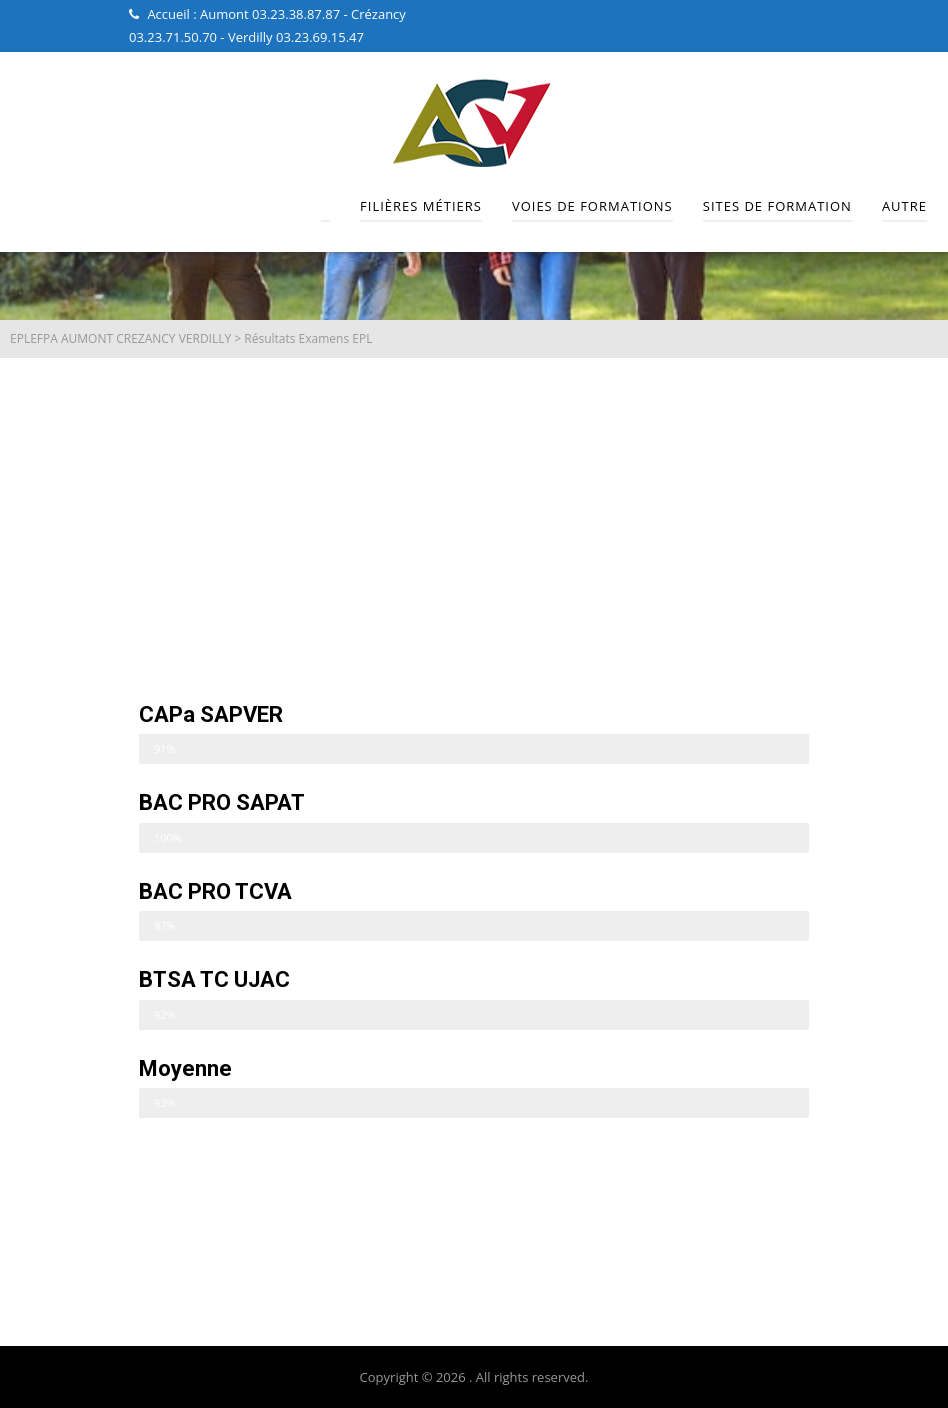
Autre (904, 206)
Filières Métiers (421, 206)
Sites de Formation (777, 206)
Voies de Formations (592, 206)
